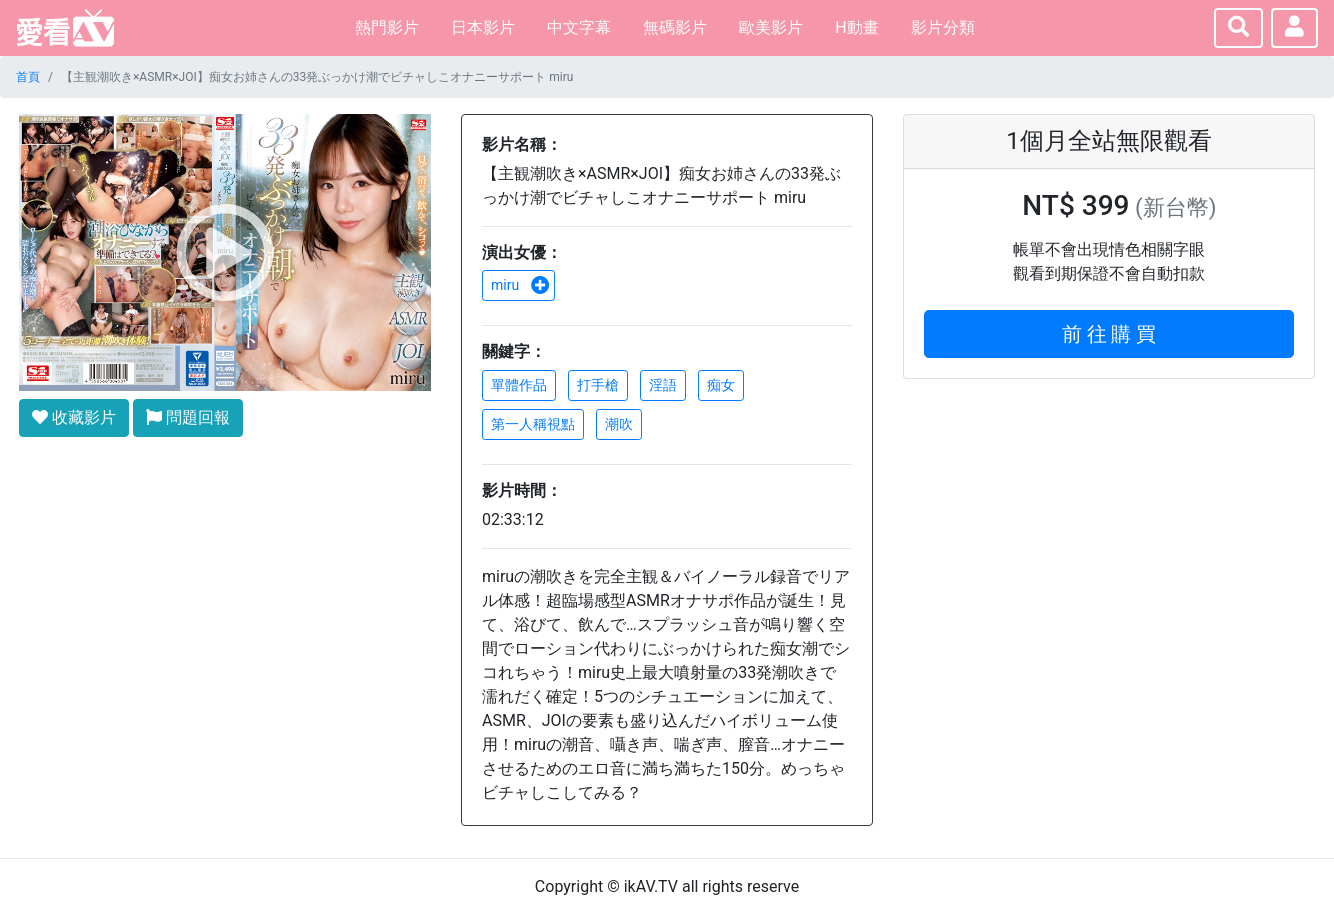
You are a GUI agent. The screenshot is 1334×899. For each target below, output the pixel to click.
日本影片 (483, 27)
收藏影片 (74, 417)
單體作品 (519, 385)
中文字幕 (579, 27)
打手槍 (598, 385)
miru (520, 285)
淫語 (663, 385)
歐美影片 (771, 27)
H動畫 (856, 27)
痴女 (721, 385)
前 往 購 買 (1109, 334)
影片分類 (943, 27)
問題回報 (188, 417)
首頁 (28, 77)
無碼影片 (675, 27)
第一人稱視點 (533, 424)
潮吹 (619, 424)
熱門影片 (387, 27)
